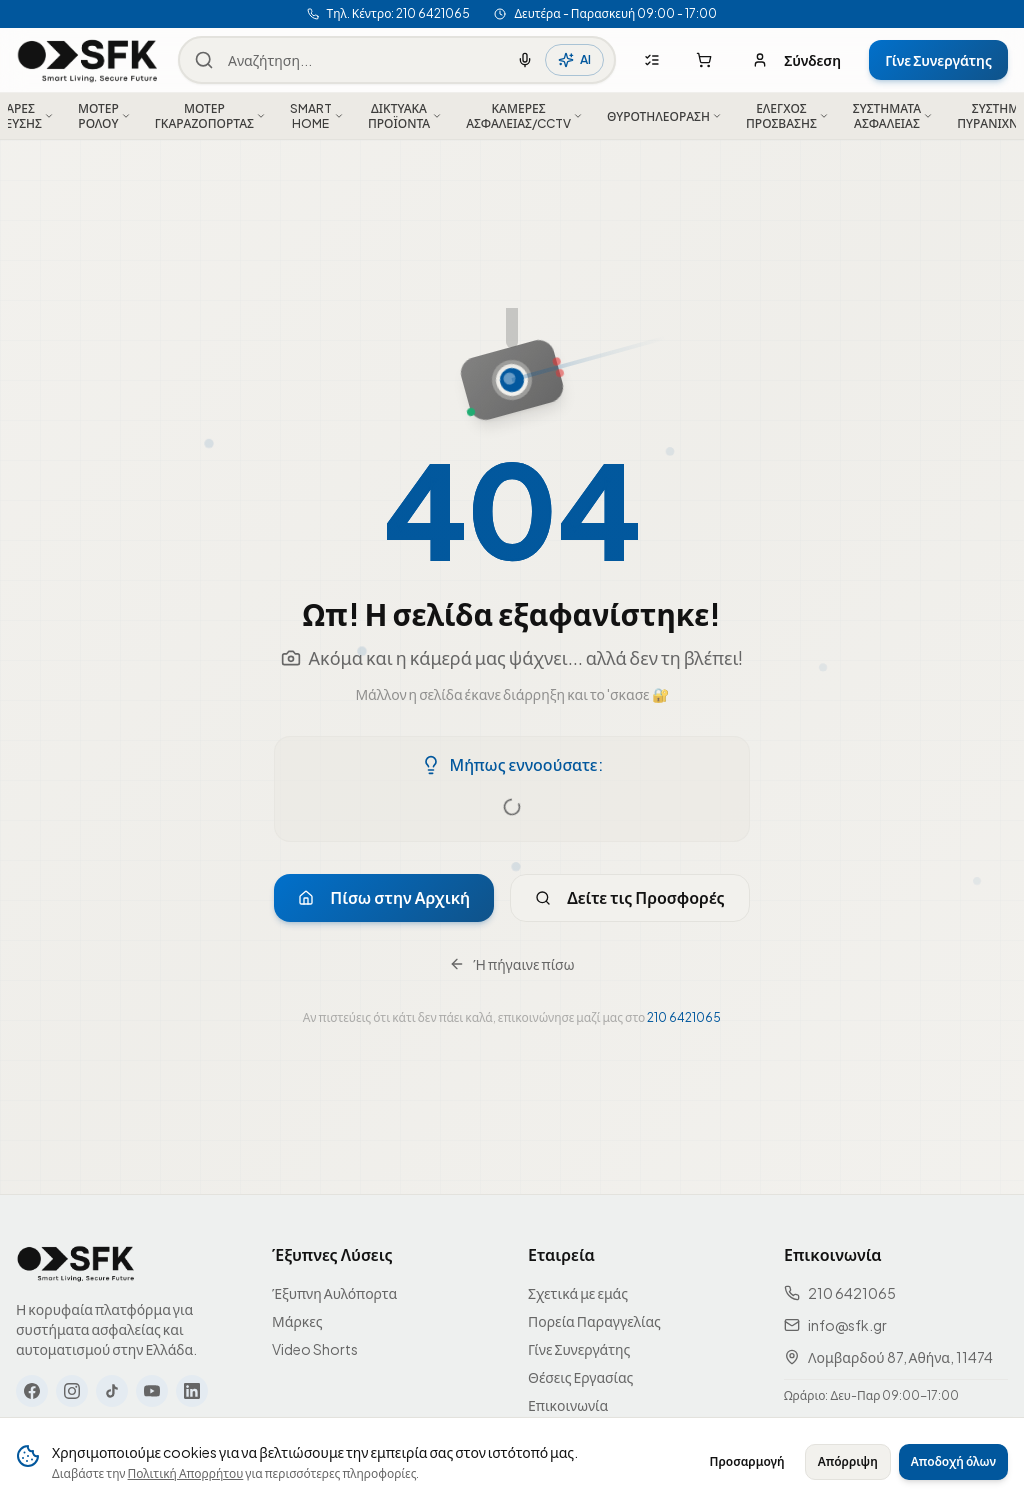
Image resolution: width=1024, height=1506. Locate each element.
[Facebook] (32, 1391)
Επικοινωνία (568, 1405)
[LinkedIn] (192, 1391)
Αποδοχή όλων (953, 1461)
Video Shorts (315, 1349)
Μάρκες (297, 1321)
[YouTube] (152, 1391)
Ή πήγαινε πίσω (511, 964)
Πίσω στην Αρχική (384, 897)
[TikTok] (112, 1391)
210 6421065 (684, 1017)
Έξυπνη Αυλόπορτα (334, 1293)
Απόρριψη (848, 1461)
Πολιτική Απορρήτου (186, 1473)
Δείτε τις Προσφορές (630, 897)
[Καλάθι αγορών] (704, 60)
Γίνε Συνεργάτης (938, 60)
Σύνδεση (796, 60)
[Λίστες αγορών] (652, 60)
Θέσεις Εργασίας (580, 1377)
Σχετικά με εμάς (578, 1293)
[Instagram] (72, 1391)
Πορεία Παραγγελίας (594, 1321)
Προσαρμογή (747, 1461)
